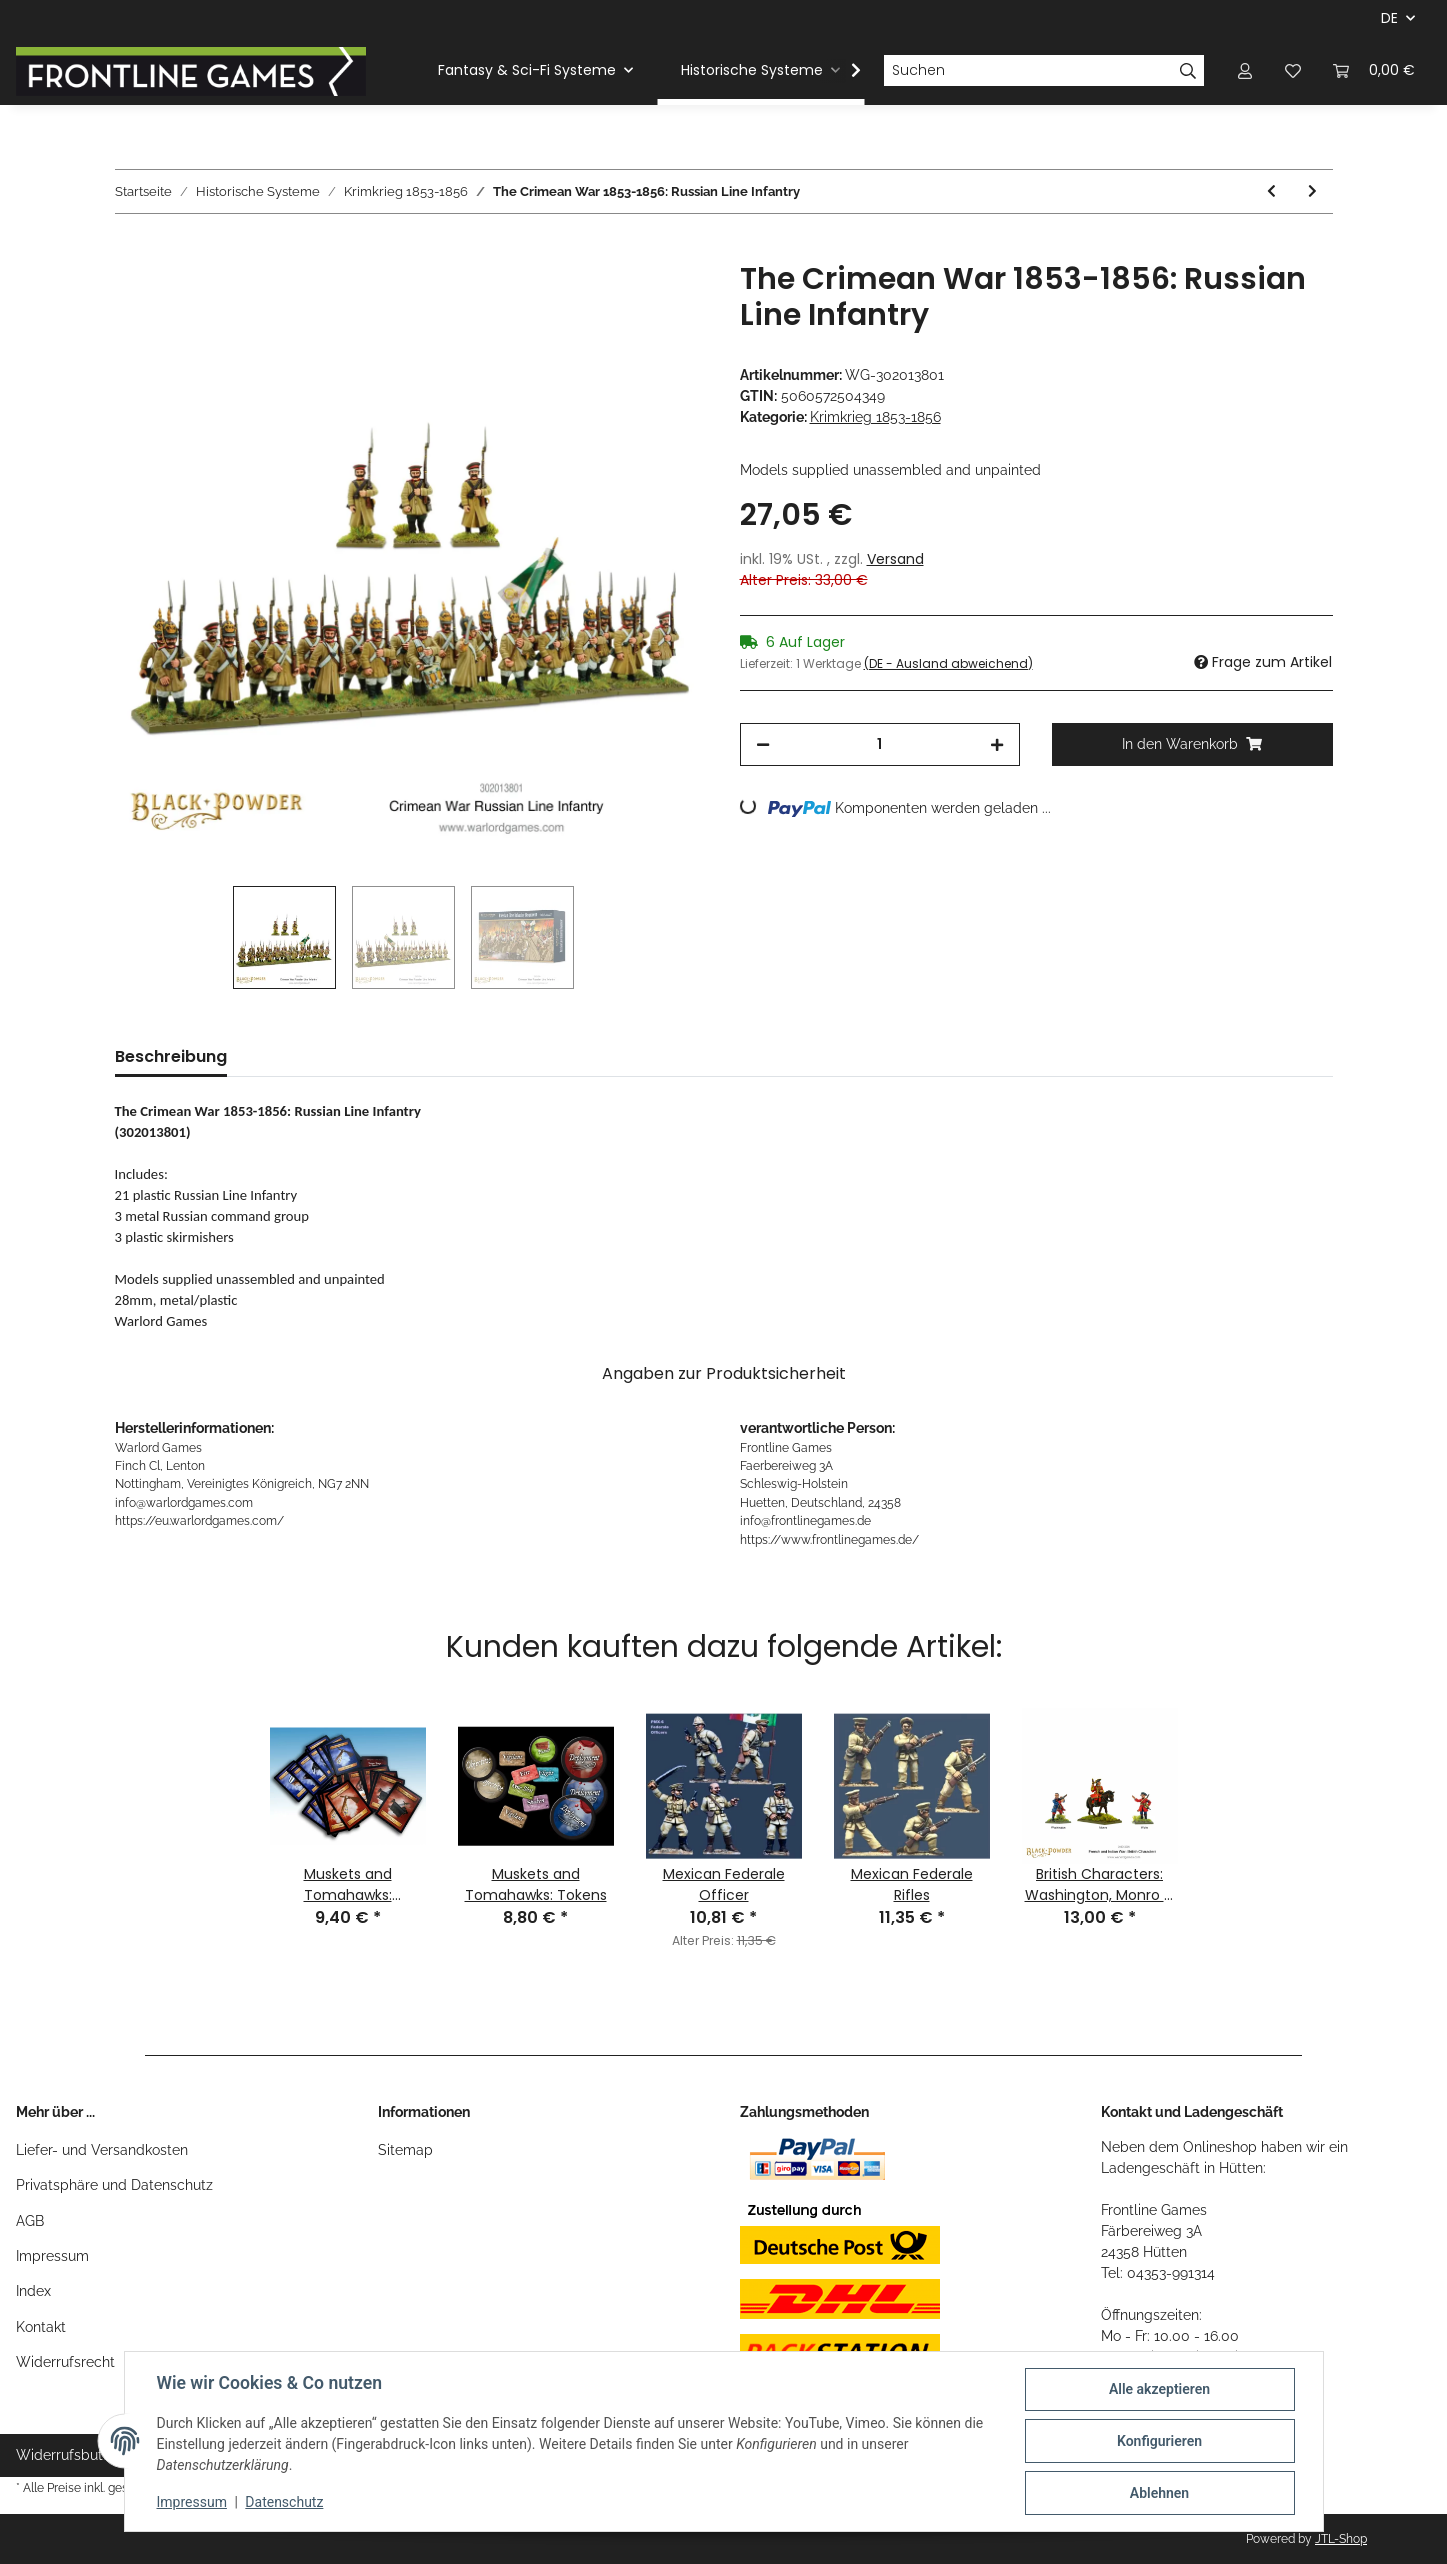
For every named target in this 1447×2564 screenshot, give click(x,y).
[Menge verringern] (763, 744)
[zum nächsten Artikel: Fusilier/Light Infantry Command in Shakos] (1312, 191)
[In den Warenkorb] (131, 250)
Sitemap (405, 2150)
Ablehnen (1159, 2493)
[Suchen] (1028, 71)
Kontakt (41, 2327)
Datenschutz (284, 2502)
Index (33, 2291)
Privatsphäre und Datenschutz (114, 2185)
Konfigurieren (1159, 2441)
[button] (1245, 70)
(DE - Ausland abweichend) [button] (948, 663)
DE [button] (1389, 18)
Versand (895, 559)
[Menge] (880, 744)
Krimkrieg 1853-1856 (875, 417)
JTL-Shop (1341, 2539)
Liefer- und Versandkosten (102, 2150)
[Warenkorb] (1374, 70)
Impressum (52, 2256)
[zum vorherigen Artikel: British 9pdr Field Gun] (1271, 191)
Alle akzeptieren (1159, 2389)
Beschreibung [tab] (171, 1056)
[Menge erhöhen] (997, 744)
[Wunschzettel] (1293, 70)
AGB (30, 2221)
